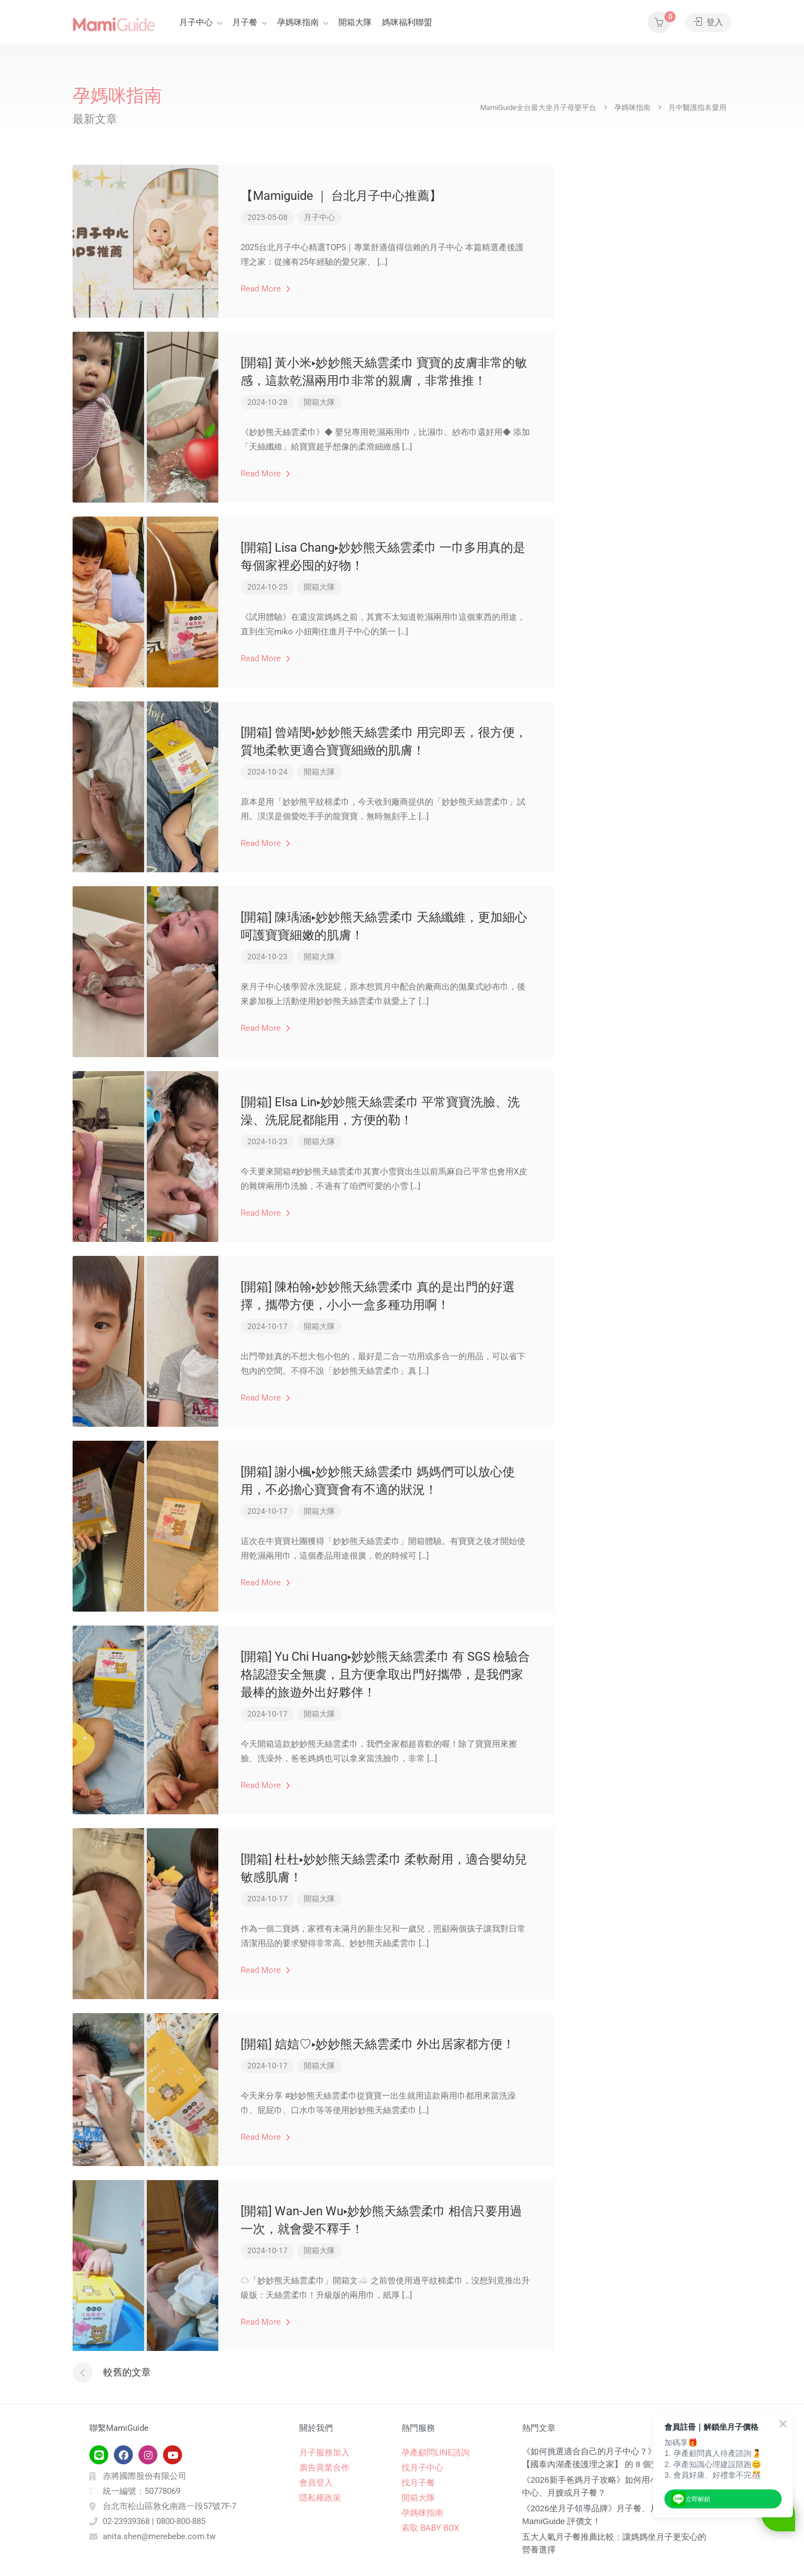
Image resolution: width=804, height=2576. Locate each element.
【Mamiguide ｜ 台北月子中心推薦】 (341, 196)
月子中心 (196, 22)
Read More (265, 289)
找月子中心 (422, 2468)
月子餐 (244, 22)
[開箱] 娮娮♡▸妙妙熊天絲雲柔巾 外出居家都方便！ (378, 2044)
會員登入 (316, 2483)
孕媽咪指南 (298, 22)
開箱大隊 (355, 22)
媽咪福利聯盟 (407, 22)
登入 (708, 22)
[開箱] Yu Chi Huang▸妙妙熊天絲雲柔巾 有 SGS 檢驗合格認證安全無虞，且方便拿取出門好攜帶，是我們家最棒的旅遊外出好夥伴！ (385, 1674)
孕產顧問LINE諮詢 (435, 2453)
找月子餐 (418, 2483)
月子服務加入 (324, 2453)
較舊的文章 (127, 2372)
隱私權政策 (320, 2498)
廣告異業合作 (324, 2468)
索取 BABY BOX (430, 2528)
